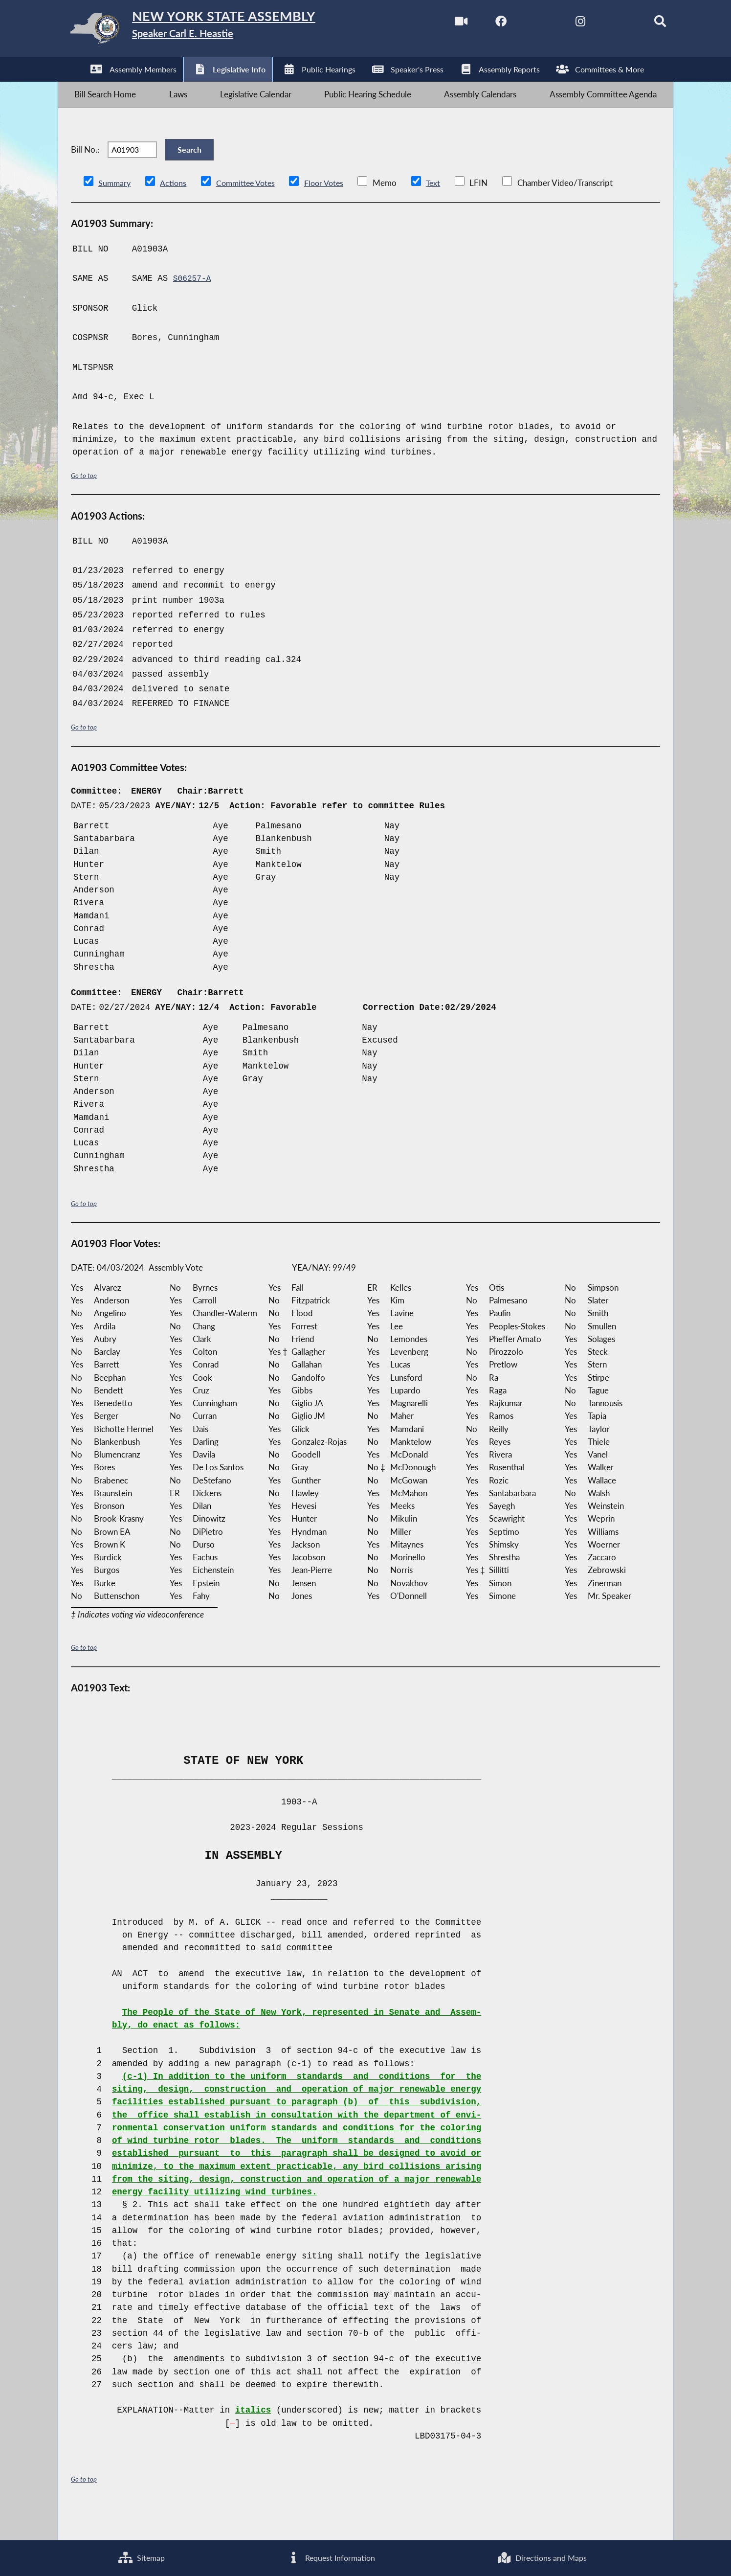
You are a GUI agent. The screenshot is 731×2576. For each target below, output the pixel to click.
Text (442, 209)
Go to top (85, 502)
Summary (115, 209)
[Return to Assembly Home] (213, 31)
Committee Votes (249, 209)
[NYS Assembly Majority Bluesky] (602, 24)
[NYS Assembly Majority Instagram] (561, 24)
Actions (174, 209)
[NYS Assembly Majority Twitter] (520, 24)
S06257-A (193, 305)
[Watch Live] (437, 24)
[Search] (643, 24)
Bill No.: (85, 169)
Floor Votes (331, 209)
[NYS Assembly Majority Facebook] (478, 24)
